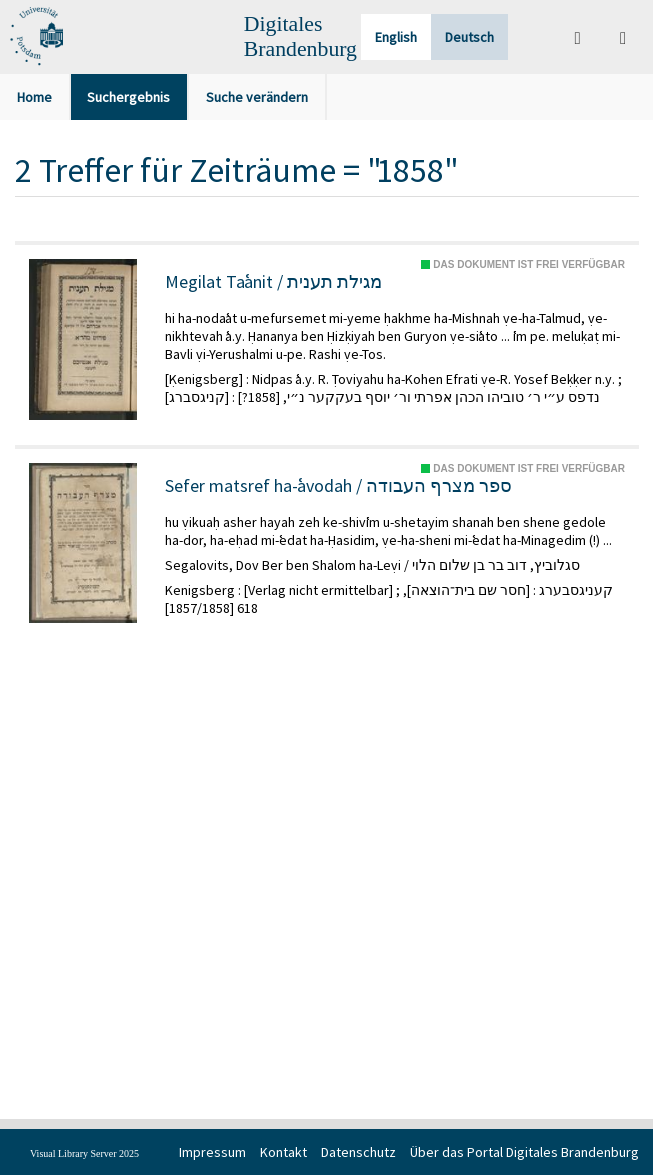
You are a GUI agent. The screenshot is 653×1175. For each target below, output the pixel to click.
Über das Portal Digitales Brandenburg (524, 1152)
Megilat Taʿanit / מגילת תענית (273, 282)
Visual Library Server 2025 (84, 1153)
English (396, 37)
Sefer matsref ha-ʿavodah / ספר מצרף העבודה (338, 486)
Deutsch (469, 37)
